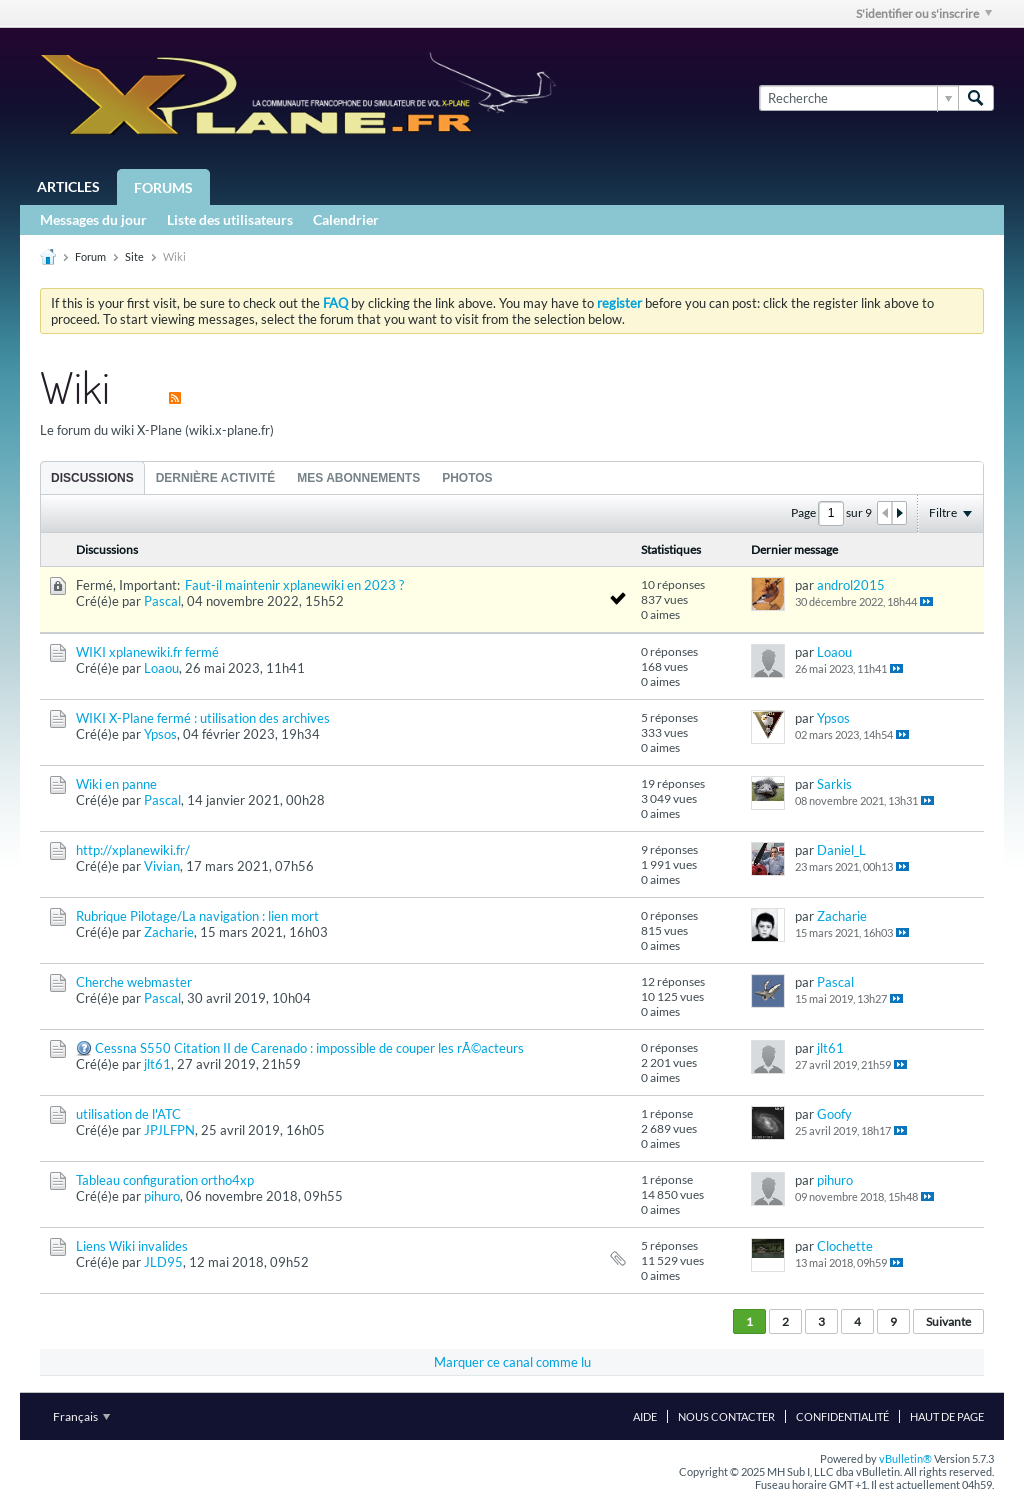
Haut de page (947, 1416)
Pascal (162, 601)
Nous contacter (726, 1416)
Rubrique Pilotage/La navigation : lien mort (197, 916)
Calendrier (346, 219)
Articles (68, 186)
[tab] (92, 477)
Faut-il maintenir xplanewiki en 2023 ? (294, 585)
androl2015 (851, 585)
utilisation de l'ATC (128, 1114)
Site (134, 256)
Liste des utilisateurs (230, 219)
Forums (163, 187)
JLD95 (163, 1262)
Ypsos (160, 734)
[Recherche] (858, 98)
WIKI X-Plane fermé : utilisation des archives (203, 718)
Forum (90, 256)
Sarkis (834, 784)
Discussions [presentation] (92, 478)
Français (81, 1416)
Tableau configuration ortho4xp (165, 1180)
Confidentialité (842, 1416)
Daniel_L (841, 850)
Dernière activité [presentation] (216, 478)
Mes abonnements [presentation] (358, 478)
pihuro (162, 1196)
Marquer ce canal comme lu (512, 1362)
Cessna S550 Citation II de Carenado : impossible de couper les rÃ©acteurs (309, 1048)
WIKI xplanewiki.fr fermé (147, 652)
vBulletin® (905, 1458)
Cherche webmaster (134, 982)
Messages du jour (93, 219)
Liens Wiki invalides (132, 1246)
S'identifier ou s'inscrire (924, 13)
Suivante (948, 1321)
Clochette (845, 1246)
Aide (645, 1416)
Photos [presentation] (467, 478)
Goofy (834, 1114)
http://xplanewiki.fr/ (133, 850)
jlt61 (157, 1064)
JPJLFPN (169, 1130)
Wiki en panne (116, 784)
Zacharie (169, 932)
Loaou (161, 668)
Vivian (162, 866)
